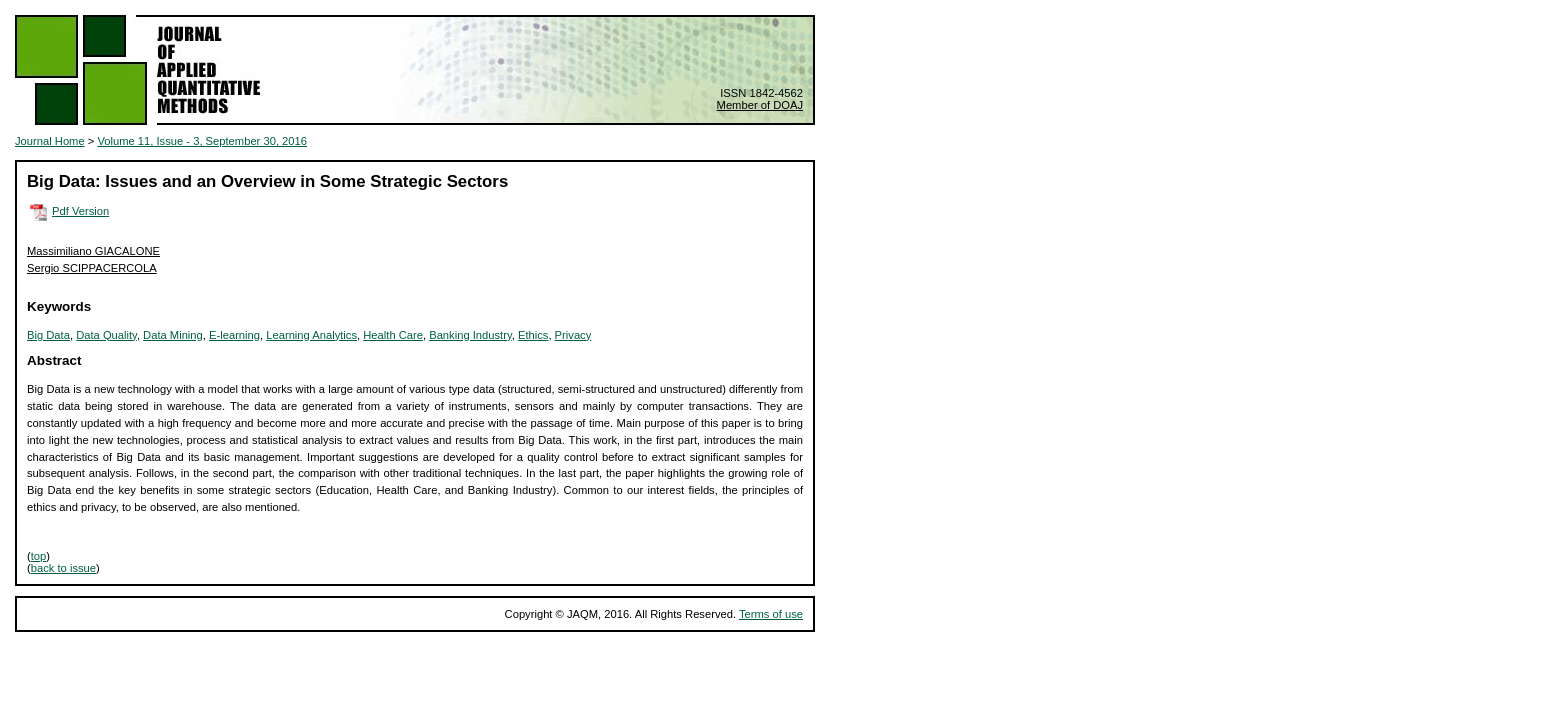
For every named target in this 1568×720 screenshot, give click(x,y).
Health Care (393, 335)
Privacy (573, 335)
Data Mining (173, 335)
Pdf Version (80, 211)
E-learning (234, 335)
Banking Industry (470, 335)
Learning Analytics (311, 335)
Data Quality (106, 335)
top (39, 556)
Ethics (533, 335)
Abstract (54, 360)
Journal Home (50, 141)
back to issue (63, 568)
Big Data (48, 335)
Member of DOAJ (760, 105)
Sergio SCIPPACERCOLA (92, 268)
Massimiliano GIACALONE (93, 251)
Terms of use (771, 614)
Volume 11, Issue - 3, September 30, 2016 (202, 141)
